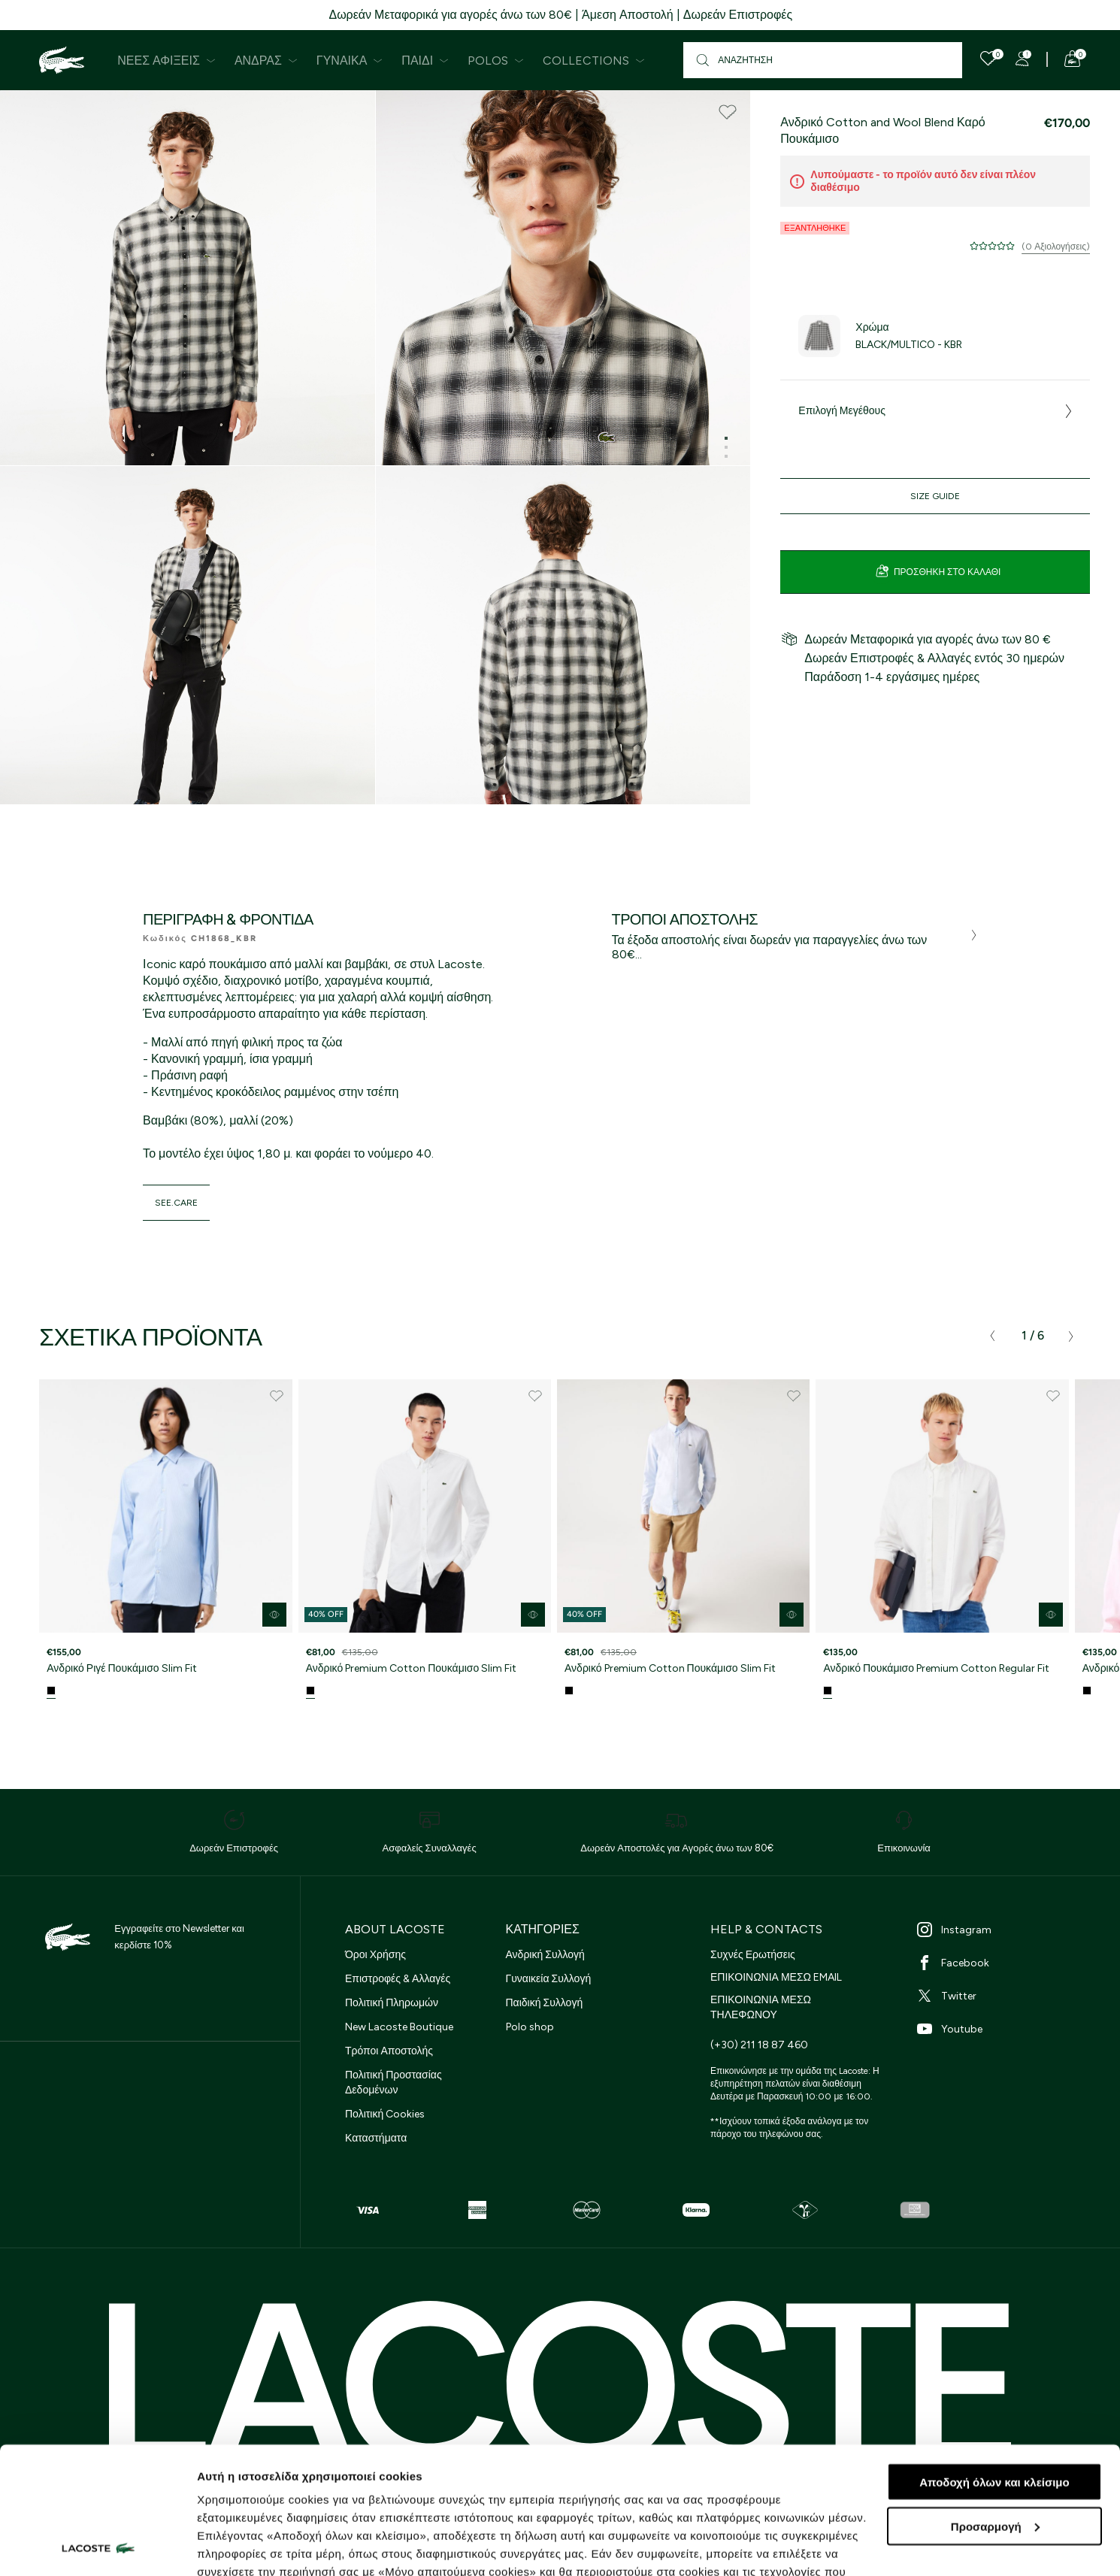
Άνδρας (266, 60)
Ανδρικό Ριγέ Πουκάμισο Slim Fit (121, 1668)
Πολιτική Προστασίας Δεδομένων (393, 2082)
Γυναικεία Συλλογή (549, 1978)
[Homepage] (61, 60)
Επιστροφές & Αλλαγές (397, 1978)
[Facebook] (1000, 1963)
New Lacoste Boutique (399, 2027)
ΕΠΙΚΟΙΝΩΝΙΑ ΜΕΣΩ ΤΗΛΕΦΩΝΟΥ (760, 2007)
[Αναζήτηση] (822, 60)
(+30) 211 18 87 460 (759, 2045)
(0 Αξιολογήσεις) (1056, 246)
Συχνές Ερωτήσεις (752, 1954)
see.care (176, 1202)
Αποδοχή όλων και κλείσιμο (994, 2363)
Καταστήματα (376, 2138)
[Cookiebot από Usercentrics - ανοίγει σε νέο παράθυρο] (97, 2546)
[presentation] (992, 1335)
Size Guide (935, 496)
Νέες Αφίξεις (166, 60)
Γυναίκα (349, 60)
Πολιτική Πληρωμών (391, 2002)
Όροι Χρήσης (375, 1954)
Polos (496, 60)
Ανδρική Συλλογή (545, 1954)
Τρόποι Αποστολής (389, 2051)
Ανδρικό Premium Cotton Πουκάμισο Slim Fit (411, 1668)
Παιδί (425, 60)
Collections (594, 60)
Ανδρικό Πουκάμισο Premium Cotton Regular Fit (936, 1668)
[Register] (1022, 59)
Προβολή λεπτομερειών (261, 2546)
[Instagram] (1000, 1930)
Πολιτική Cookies (385, 2114)
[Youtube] (1000, 2029)
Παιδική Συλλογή (544, 2002)
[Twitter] (1000, 1996)
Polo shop (530, 2027)
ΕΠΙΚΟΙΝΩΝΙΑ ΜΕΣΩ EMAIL (776, 1977)
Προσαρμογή (995, 2407)
